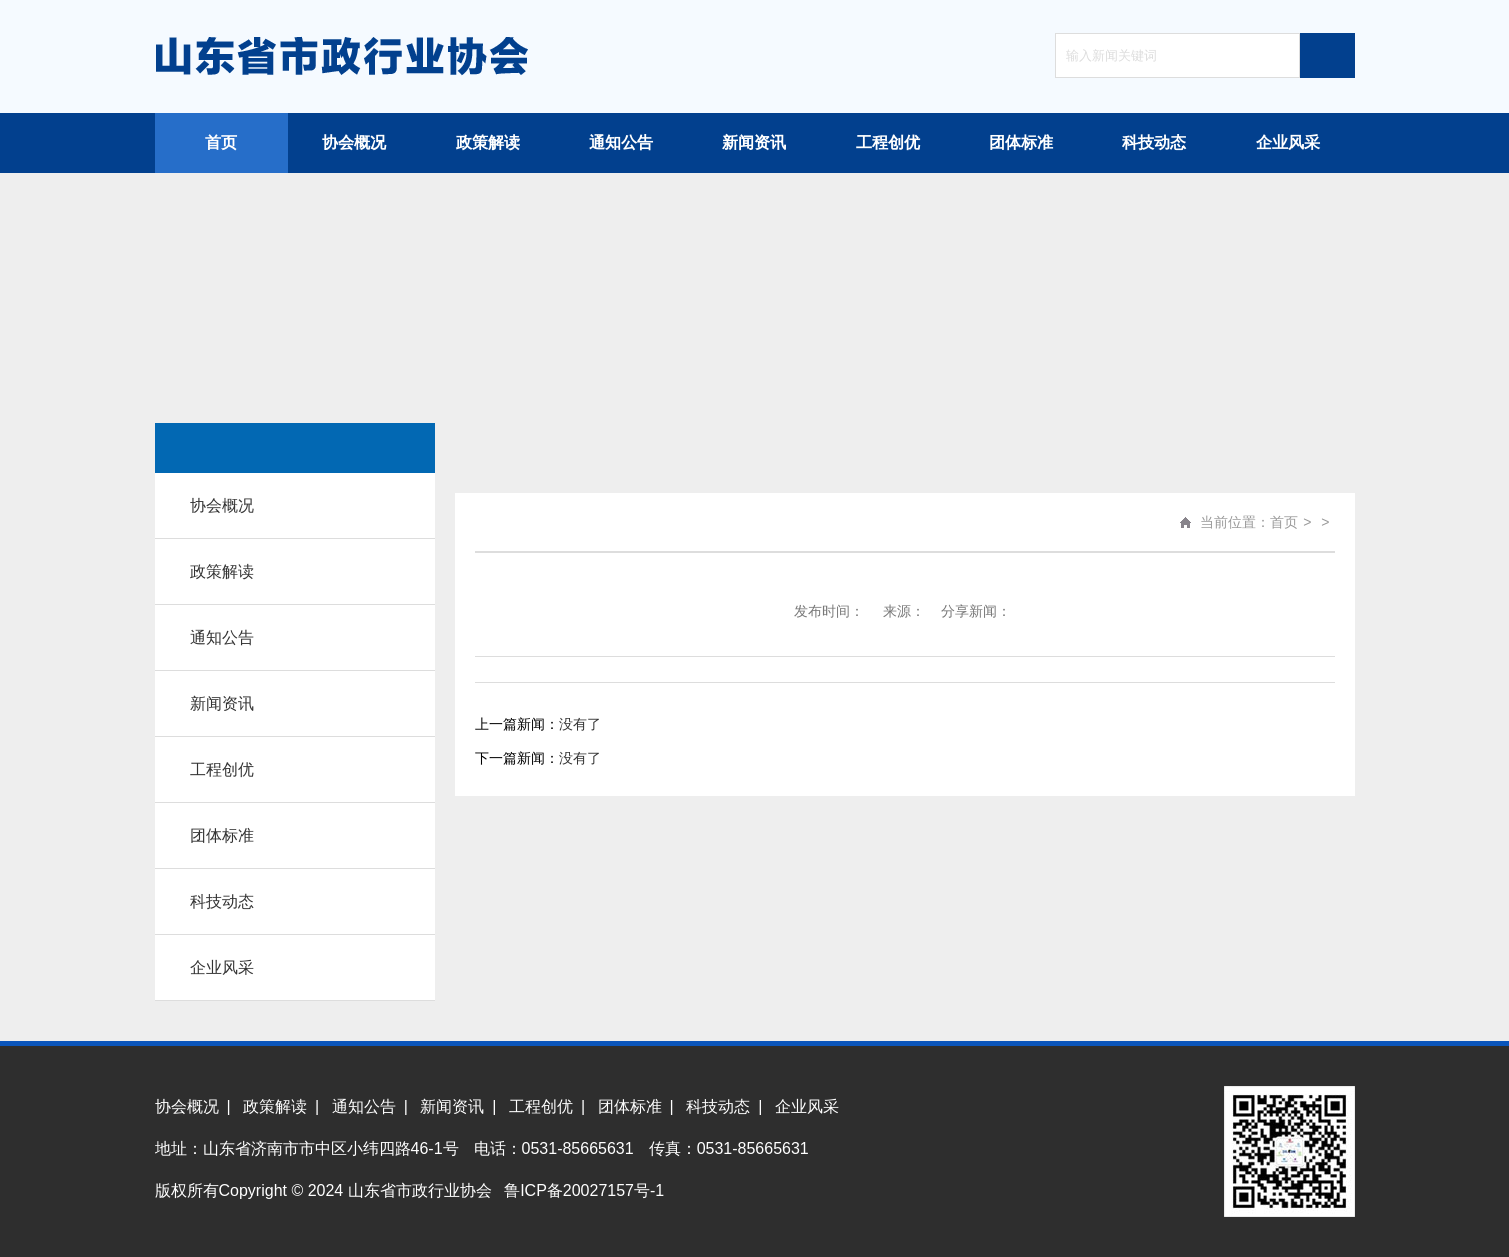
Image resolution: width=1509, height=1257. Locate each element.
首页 (221, 142)
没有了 (580, 724)
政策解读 (488, 142)
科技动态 (1154, 142)
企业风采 (1288, 142)
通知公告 (621, 142)
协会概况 (354, 142)
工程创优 (888, 142)
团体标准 (1021, 142)
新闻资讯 (754, 142)
